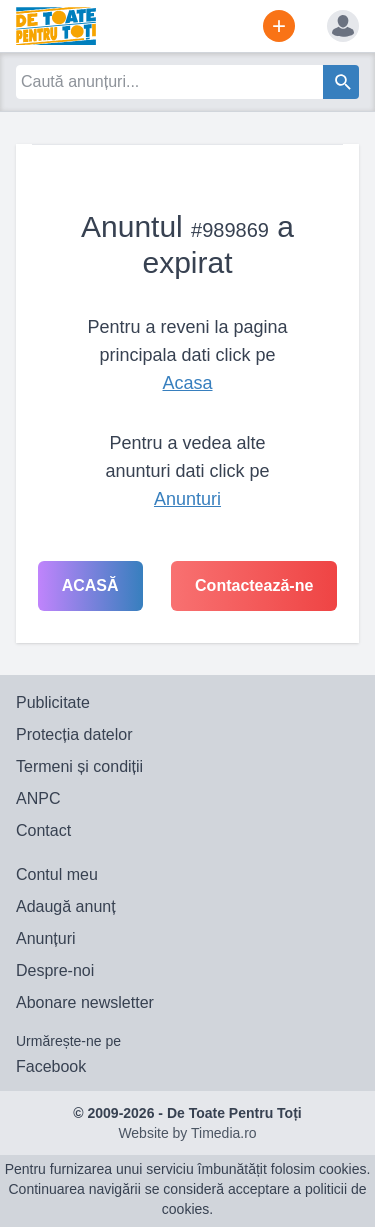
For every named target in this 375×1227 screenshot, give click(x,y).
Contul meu (57, 874)
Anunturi (187, 499)
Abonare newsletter (85, 1002)
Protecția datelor (74, 734)
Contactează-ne (254, 585)
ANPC (38, 798)
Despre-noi (55, 970)
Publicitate (53, 702)
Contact (43, 830)
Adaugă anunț (66, 906)
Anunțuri (46, 938)
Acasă (90, 585)
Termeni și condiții (79, 766)
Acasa (187, 383)
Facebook (51, 1066)
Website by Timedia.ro (187, 1133)
